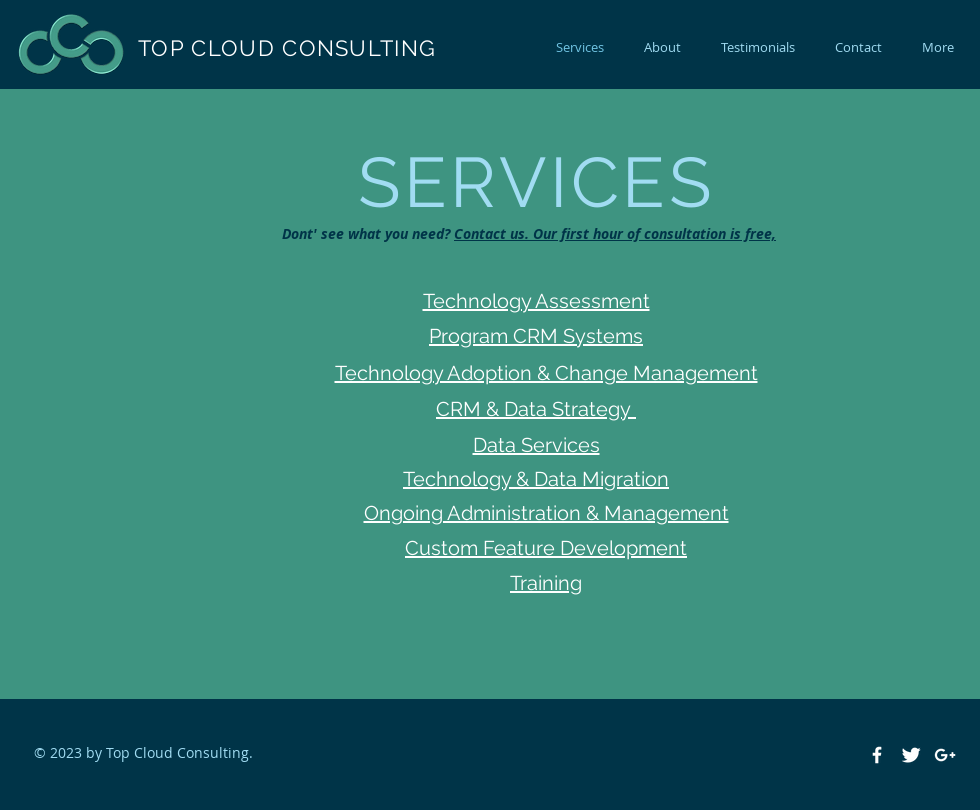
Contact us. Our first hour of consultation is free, (615, 233)
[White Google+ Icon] (945, 755)
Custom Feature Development (546, 548)
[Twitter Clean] (911, 755)
